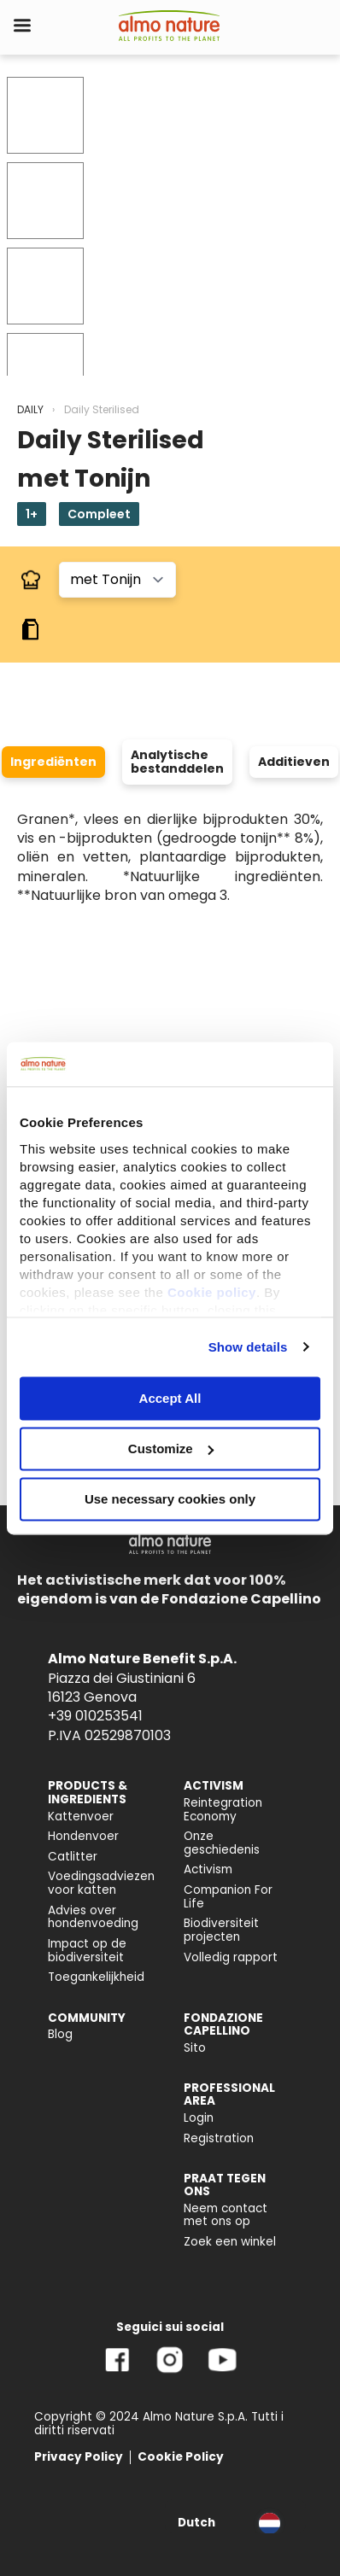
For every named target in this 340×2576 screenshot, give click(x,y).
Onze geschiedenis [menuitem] (222, 1843)
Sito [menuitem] (195, 2048)
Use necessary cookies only (170, 1499)
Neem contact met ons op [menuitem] (225, 2215)
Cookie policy (211, 1292)
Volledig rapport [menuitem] (231, 1957)
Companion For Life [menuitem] (228, 1897)
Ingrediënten (53, 761)
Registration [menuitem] (219, 2138)
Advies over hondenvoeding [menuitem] (93, 1917)
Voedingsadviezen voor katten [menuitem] (101, 1883)
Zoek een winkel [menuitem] (230, 2242)
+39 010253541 (95, 1716)
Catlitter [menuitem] (72, 1857)
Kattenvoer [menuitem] (81, 1816)
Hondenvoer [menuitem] (83, 1836)
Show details (248, 1347)
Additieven (294, 761)
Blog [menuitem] (60, 2034)
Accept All (170, 1398)
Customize (171, 1448)
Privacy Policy (78, 2457)
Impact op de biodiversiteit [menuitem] (87, 1951)
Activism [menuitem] (208, 1869)
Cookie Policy (181, 2457)
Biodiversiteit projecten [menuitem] (221, 1930)
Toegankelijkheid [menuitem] (96, 1977)
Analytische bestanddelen (177, 761)
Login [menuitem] (199, 2118)
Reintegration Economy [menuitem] (223, 1810)
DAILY (30, 409)
